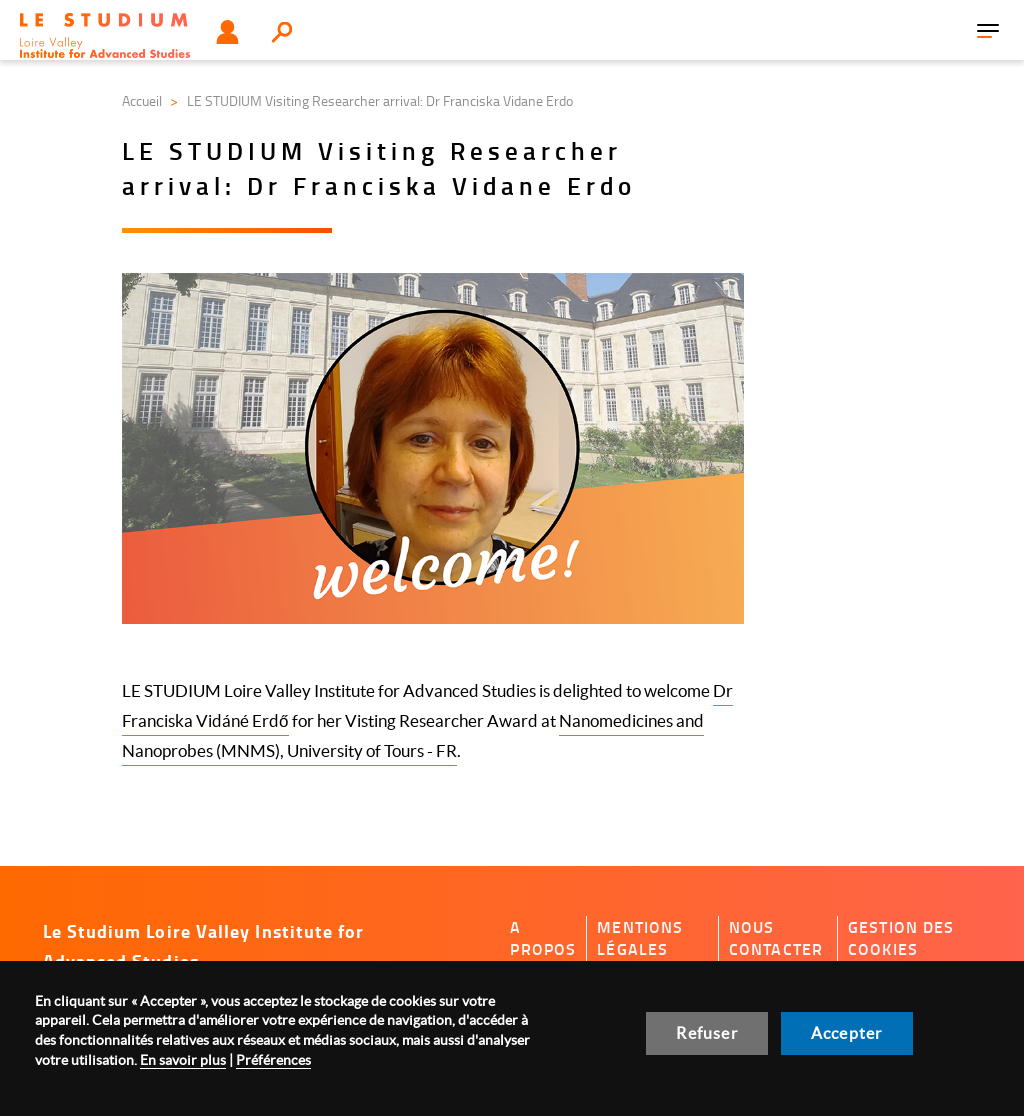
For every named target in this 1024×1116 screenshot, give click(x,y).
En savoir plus (183, 1060)
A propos (543, 938)
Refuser (706, 1033)
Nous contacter (776, 938)
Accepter (847, 1033)
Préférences (273, 1060)
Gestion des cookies (901, 938)
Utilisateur (227, 32)
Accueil (142, 100)
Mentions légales (640, 938)
